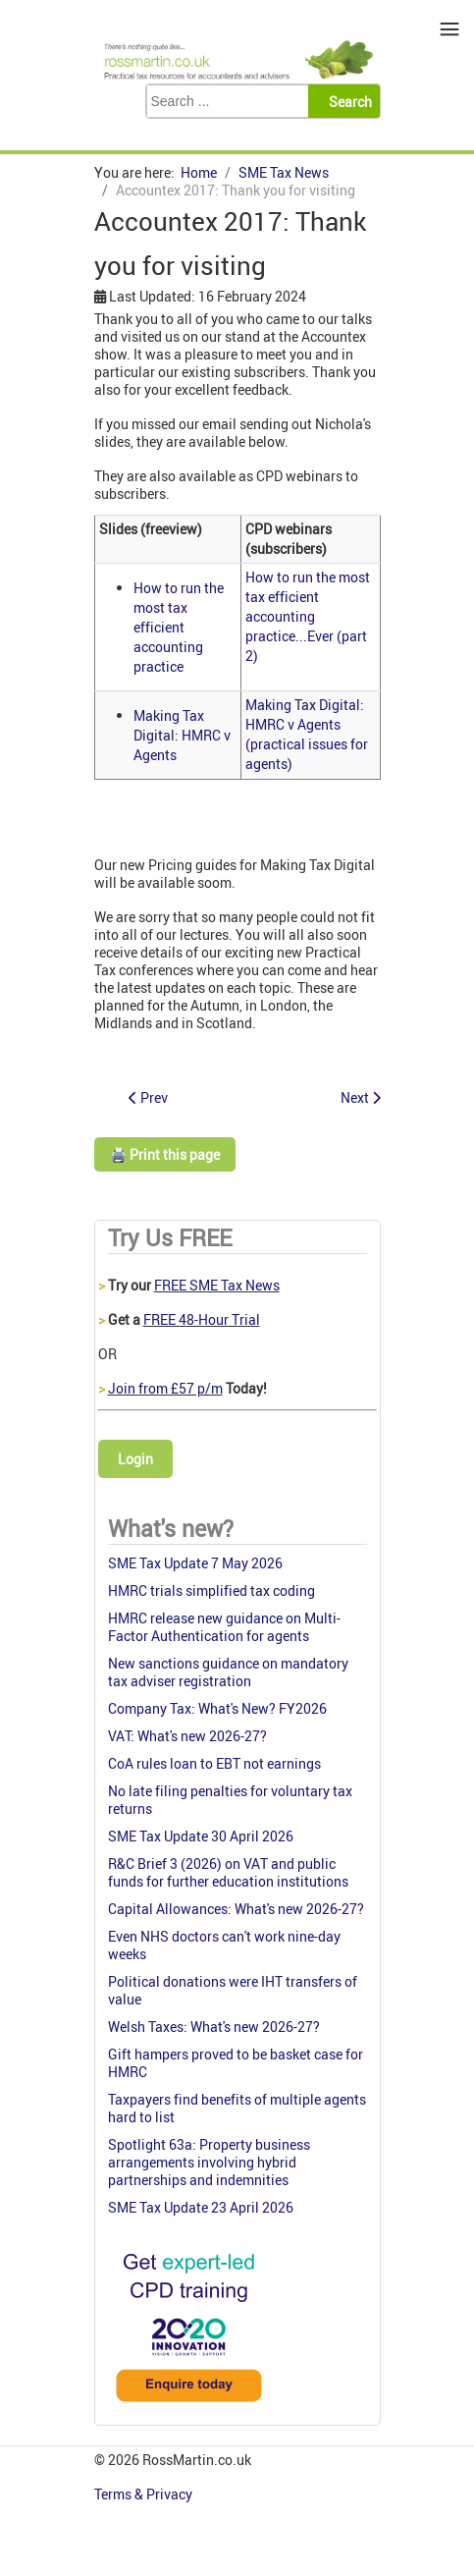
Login (135, 1459)
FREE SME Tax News (217, 1285)
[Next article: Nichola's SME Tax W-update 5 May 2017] (361, 1097)
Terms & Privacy (144, 2494)
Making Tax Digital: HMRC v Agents (182, 735)
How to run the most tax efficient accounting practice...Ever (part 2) (307, 616)
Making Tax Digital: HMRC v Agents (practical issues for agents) (306, 734)
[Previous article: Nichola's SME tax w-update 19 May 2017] (148, 1097)
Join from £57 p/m (165, 1388)
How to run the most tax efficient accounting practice (178, 627)
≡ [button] (450, 29)
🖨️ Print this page (165, 1154)
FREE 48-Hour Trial (201, 1319)
